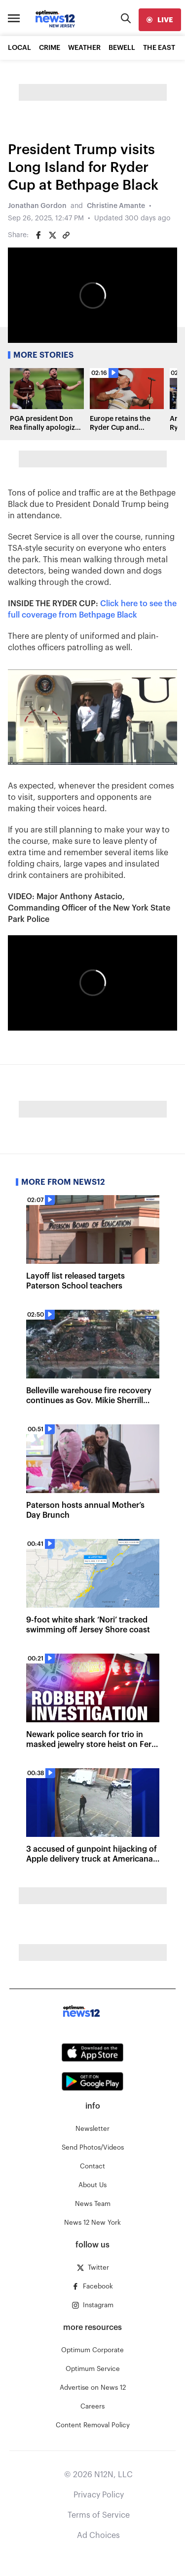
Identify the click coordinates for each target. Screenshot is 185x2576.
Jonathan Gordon (37, 206)
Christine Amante (116, 206)
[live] (160, 19)
